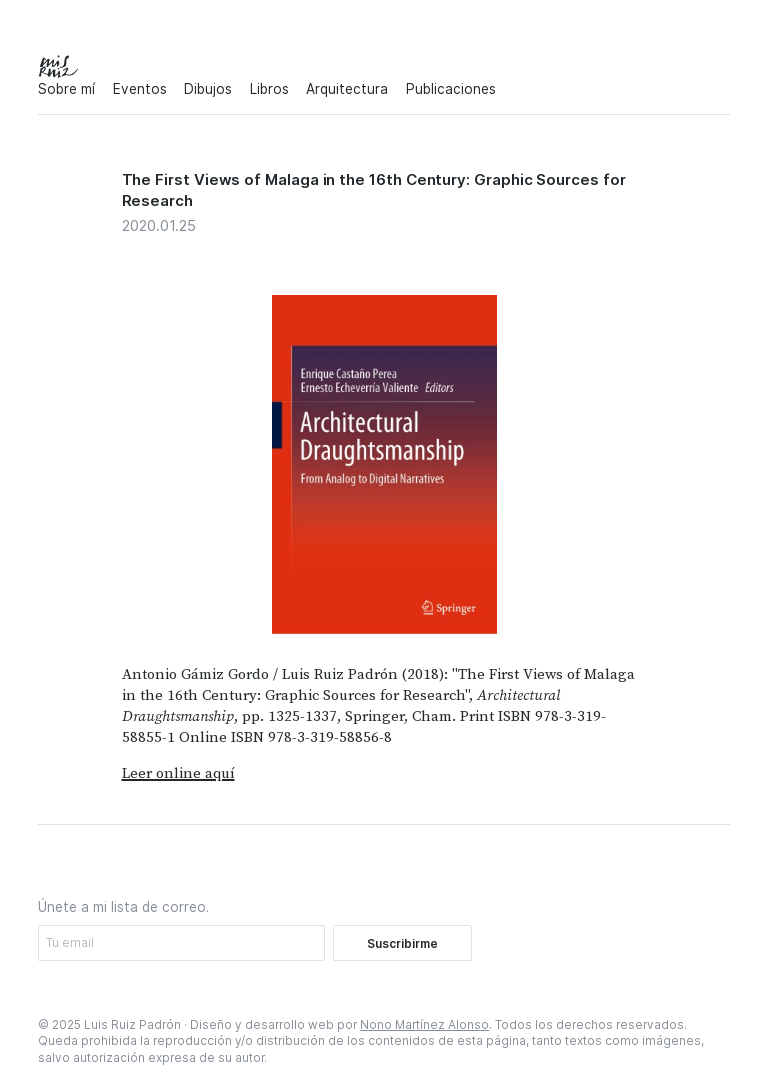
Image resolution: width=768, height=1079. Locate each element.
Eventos (140, 89)
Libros (269, 89)
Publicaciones (451, 89)
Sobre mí (66, 89)
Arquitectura (347, 89)
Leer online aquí (178, 773)
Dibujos (208, 89)
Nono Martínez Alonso (424, 1025)
